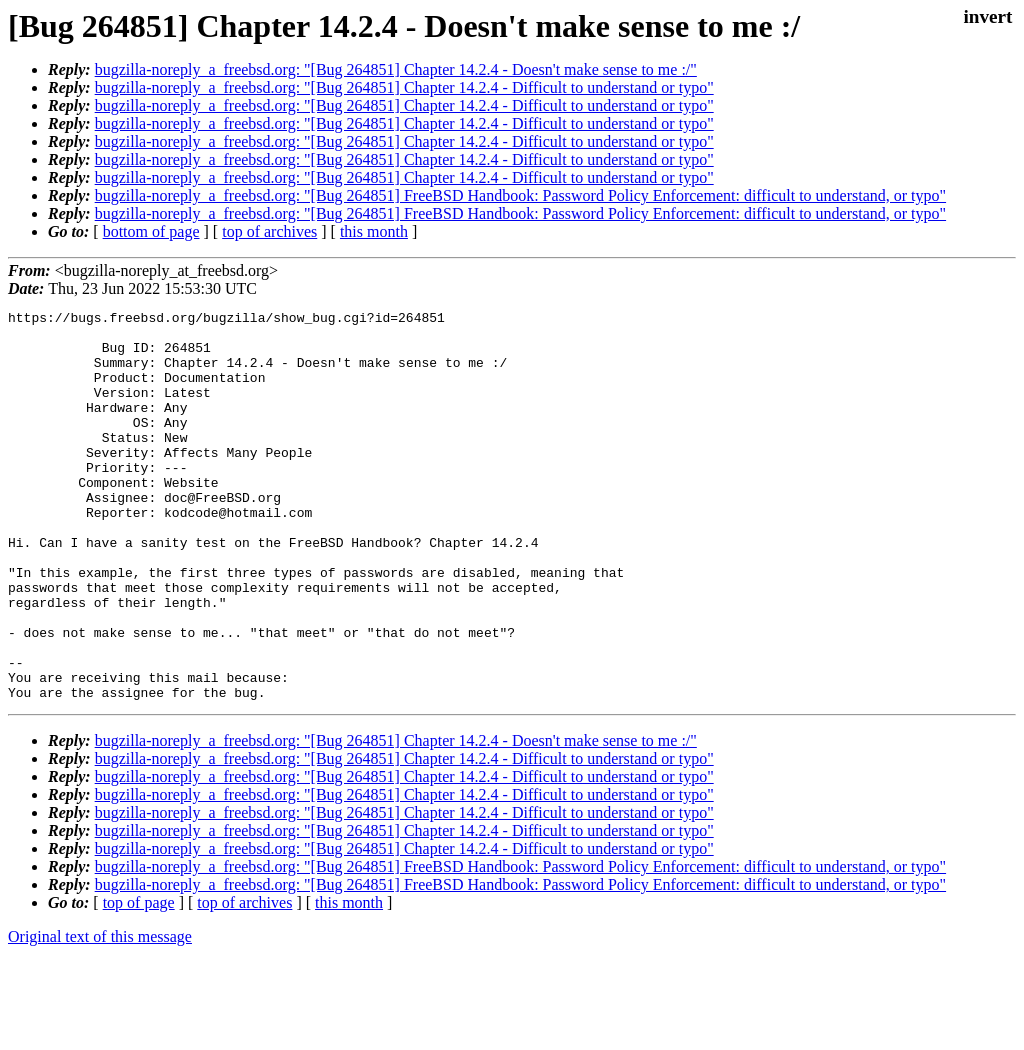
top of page (139, 980)
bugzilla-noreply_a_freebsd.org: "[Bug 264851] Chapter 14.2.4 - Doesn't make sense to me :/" (396, 69)
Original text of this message (100, 1014)
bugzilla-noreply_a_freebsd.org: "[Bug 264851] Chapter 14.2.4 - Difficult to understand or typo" (404, 87)
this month (374, 231)
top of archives (269, 231)
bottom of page (151, 231)
